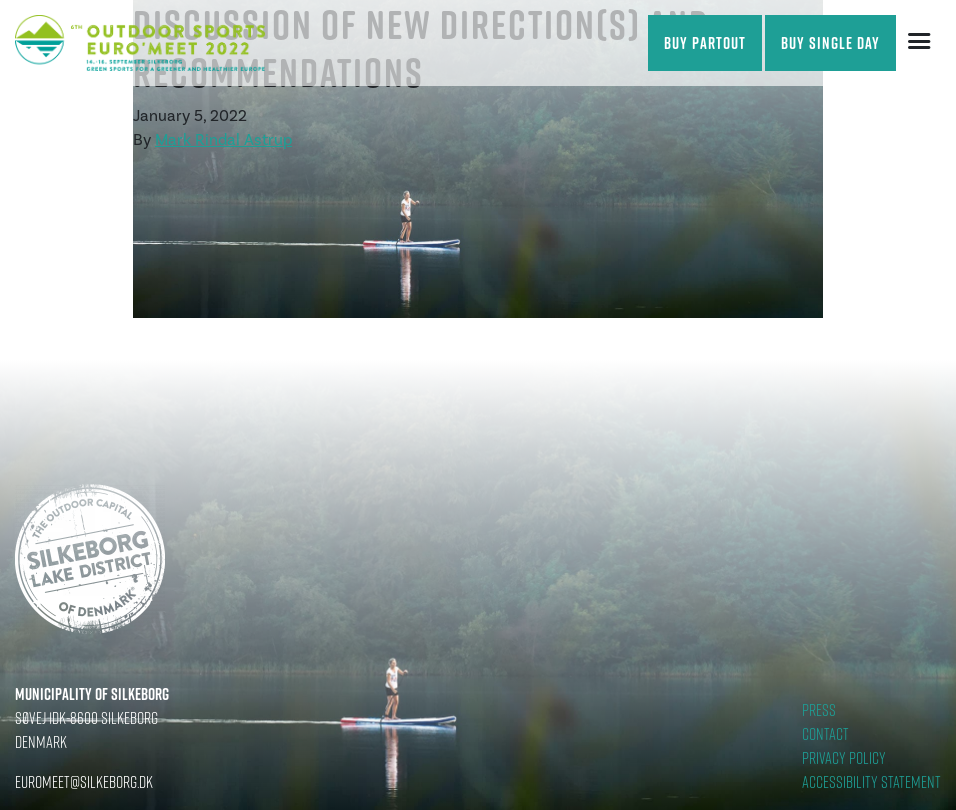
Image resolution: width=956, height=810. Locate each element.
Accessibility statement (871, 782)
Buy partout (705, 43)
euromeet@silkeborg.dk (84, 782)
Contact (825, 734)
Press (819, 710)
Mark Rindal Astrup (223, 140)
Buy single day (830, 43)
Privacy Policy (844, 758)
